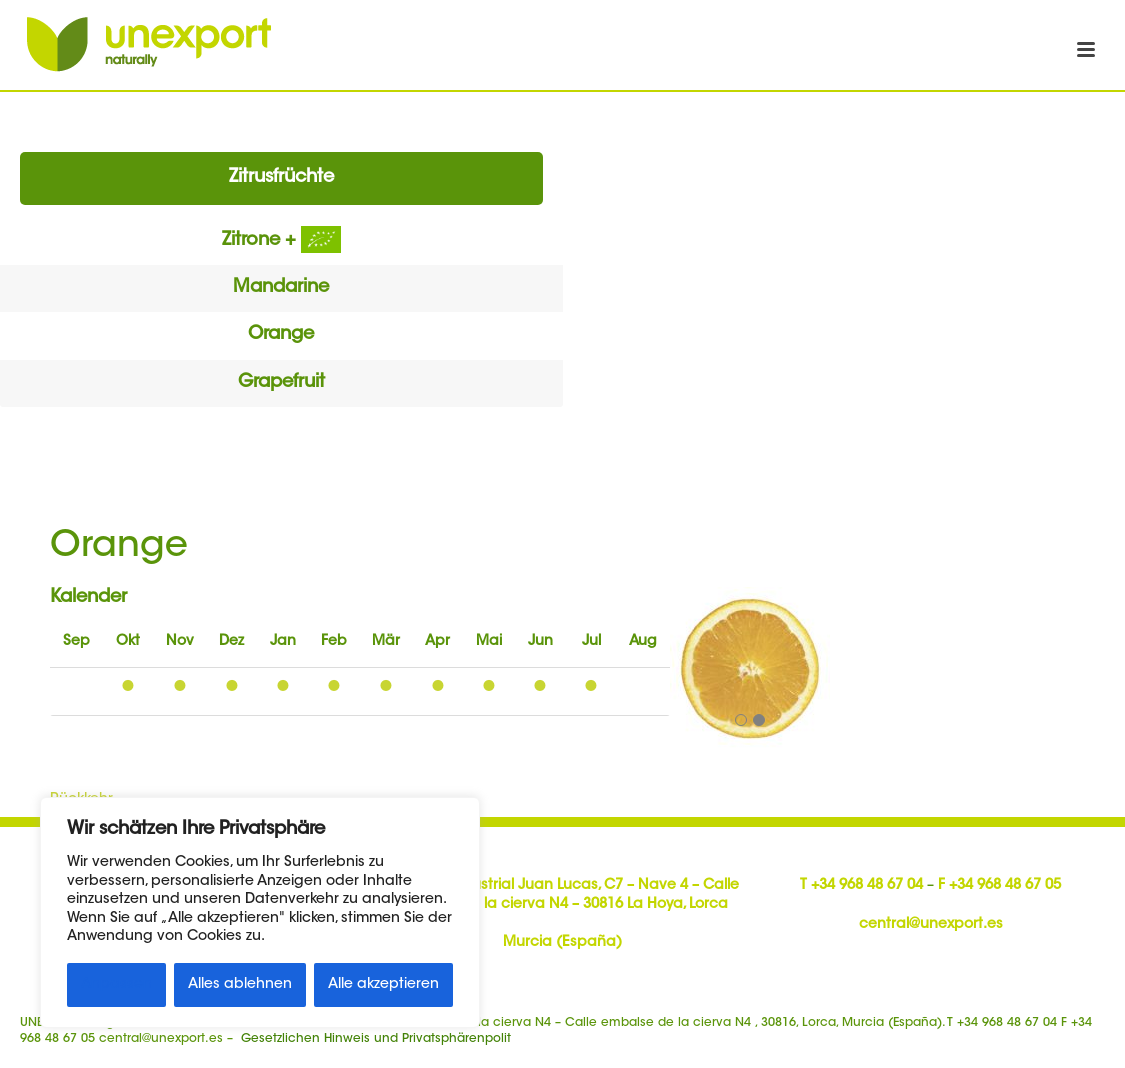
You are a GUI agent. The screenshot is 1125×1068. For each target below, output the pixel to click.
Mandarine (281, 288)
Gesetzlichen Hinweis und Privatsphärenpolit (376, 1039)
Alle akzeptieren (383, 985)
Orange (281, 335)
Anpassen (116, 985)
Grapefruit (281, 383)
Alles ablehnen (240, 985)
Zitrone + (281, 241)
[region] (260, 912)
